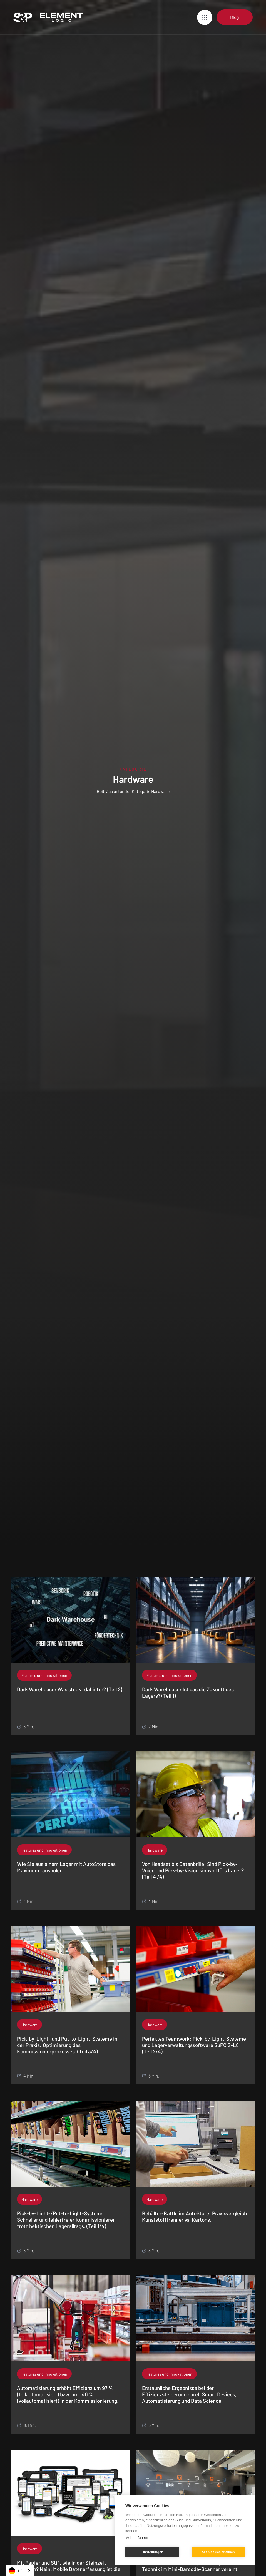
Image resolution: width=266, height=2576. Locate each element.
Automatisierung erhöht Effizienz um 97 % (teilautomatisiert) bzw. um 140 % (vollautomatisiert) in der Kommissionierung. (67, 2394)
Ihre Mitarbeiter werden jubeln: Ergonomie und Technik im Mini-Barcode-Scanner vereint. (195, 2566)
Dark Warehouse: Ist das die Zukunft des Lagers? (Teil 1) (188, 1692)
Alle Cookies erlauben (218, 2552)
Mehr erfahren (136, 2537)
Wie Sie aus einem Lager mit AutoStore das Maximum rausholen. (66, 1867)
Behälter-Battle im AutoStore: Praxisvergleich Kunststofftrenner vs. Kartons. (194, 2216)
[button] (204, 17)
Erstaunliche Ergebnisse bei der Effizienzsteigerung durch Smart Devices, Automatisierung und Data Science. (189, 2394)
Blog (234, 17)
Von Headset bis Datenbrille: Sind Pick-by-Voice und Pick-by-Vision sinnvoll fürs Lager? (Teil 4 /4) (193, 1870)
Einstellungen (152, 2552)
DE (16, 2570)
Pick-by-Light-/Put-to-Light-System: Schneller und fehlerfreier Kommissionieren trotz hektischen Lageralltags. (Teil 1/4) (66, 2219)
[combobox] (20, 2570)
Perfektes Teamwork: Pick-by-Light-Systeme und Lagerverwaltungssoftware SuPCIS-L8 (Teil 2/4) (194, 2045)
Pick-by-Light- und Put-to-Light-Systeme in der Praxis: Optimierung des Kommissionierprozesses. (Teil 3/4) (67, 2045)
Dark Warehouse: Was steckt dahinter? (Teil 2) (69, 1689)
